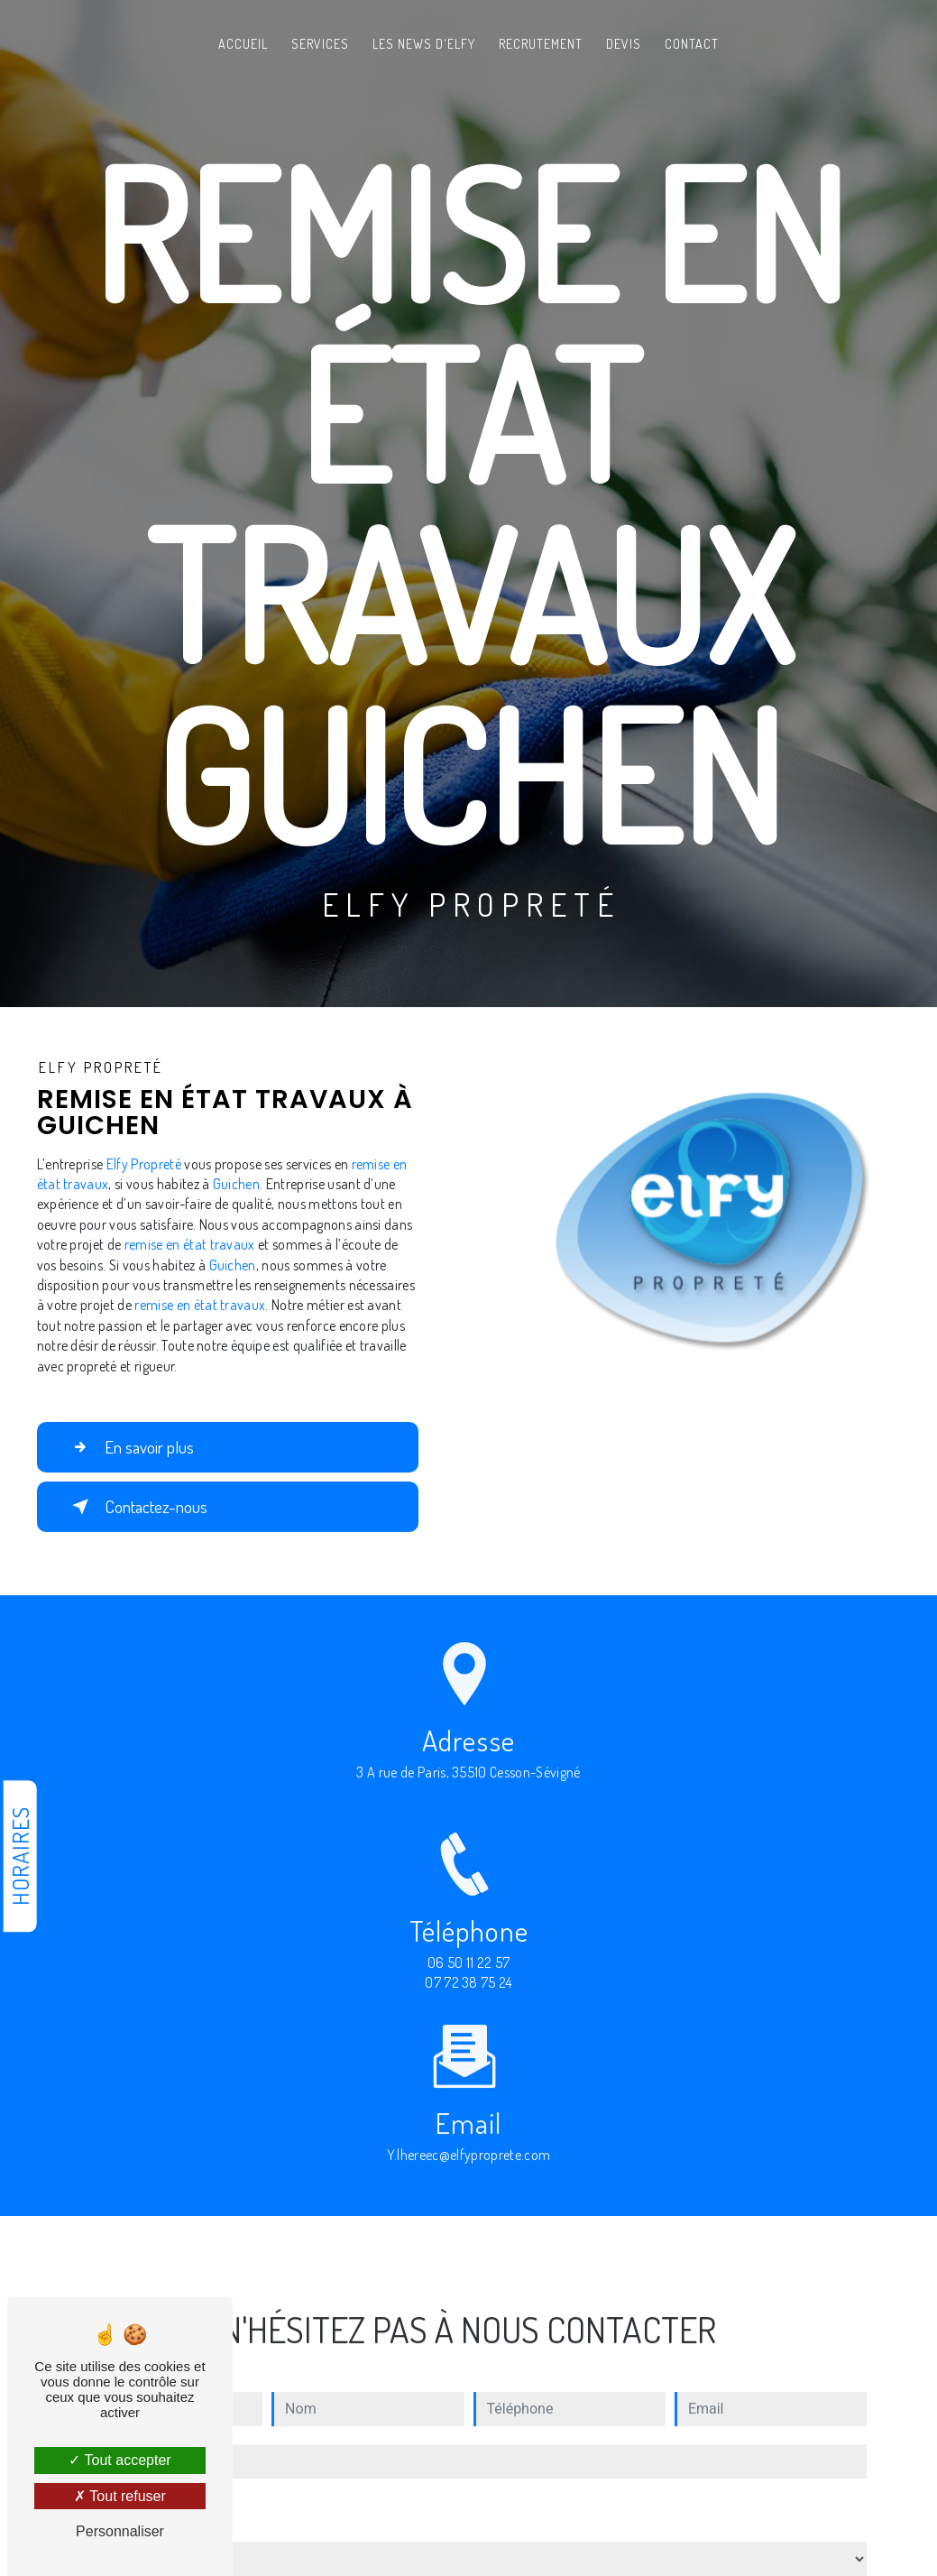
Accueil (243, 43)
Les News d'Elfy (423, 43)
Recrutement (541, 43)
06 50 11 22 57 (468, 1979)
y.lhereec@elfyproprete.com (468, 2138)
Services (320, 43)
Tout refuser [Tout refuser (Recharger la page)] (120, 2496)
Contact (692, 43)
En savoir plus (129, 1447)
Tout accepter (119, 2460)
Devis (623, 43)
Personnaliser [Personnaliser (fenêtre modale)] (120, 2531)
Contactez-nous (136, 1506)
